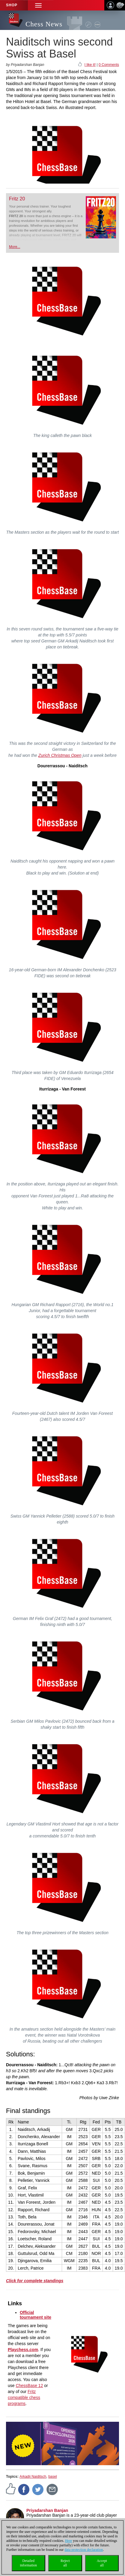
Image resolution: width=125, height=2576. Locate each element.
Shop (11, 5)
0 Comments (109, 65)
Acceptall (102, 2563)
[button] (38, 5)
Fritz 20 (17, 198)
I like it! (90, 65)
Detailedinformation (28, 2563)
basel (52, 2476)
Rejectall (65, 2563)
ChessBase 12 (29, 2385)
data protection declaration (83, 2550)
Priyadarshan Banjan (47, 2510)
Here (68, 2541)
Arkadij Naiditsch (32, 2476)
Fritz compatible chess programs (24, 2397)
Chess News (43, 24)
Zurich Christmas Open (60, 755)
